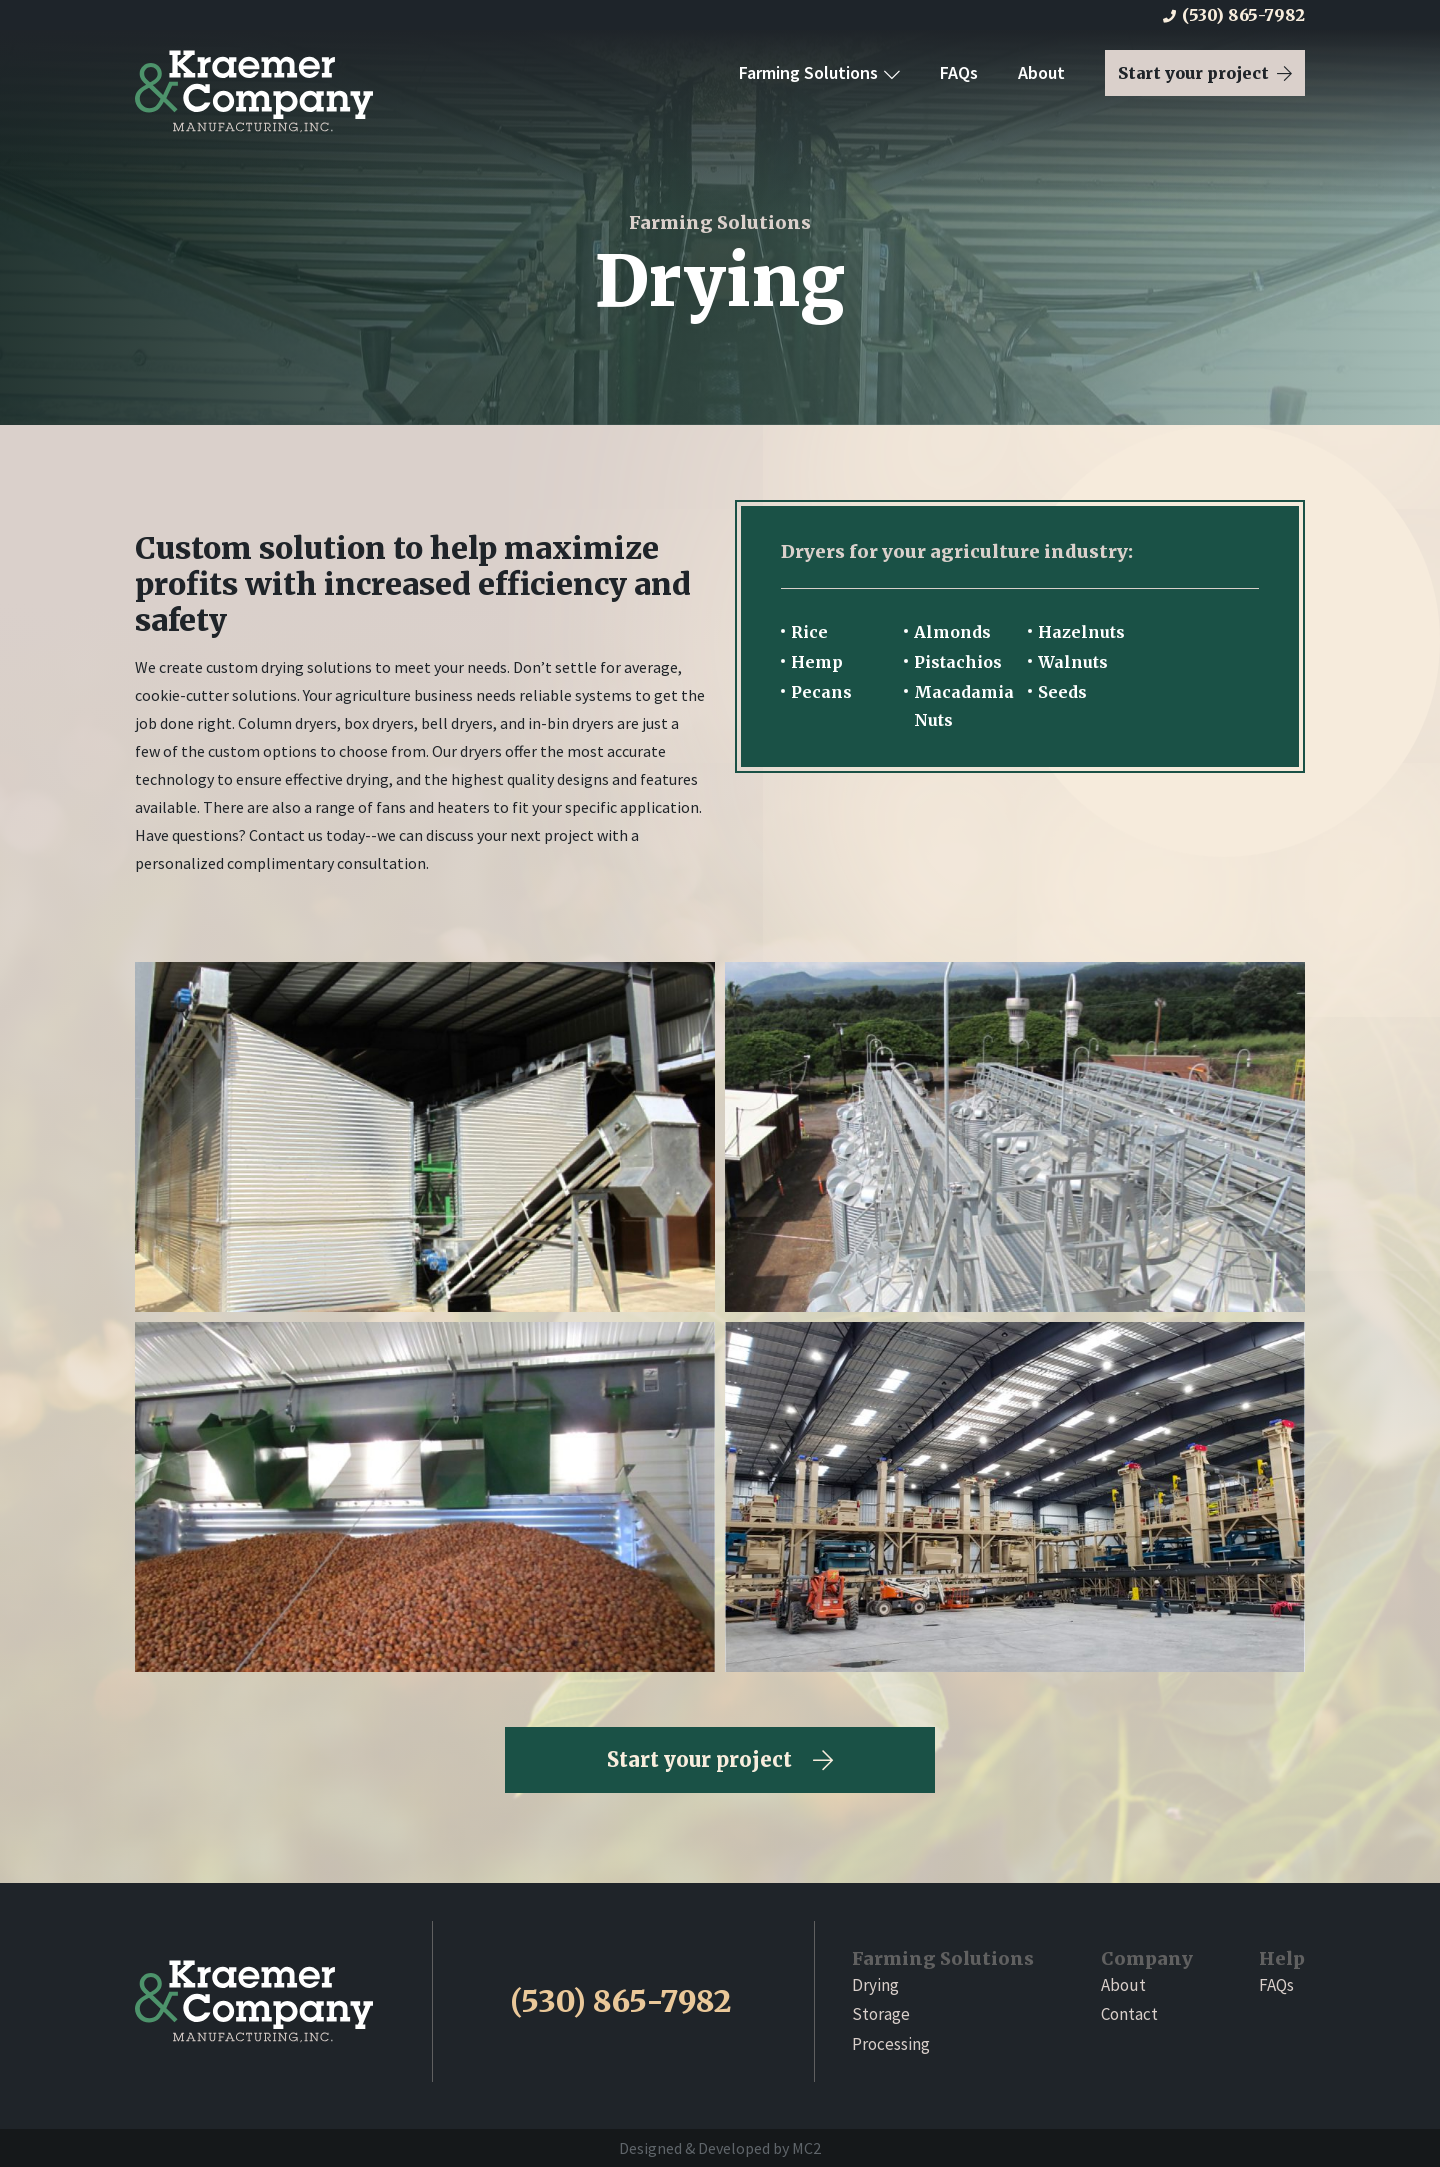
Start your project (1205, 73)
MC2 (806, 2148)
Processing (891, 2044)
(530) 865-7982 (1234, 15)
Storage (881, 2014)
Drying (875, 1985)
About (1041, 72)
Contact (1129, 2014)
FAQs (959, 72)
